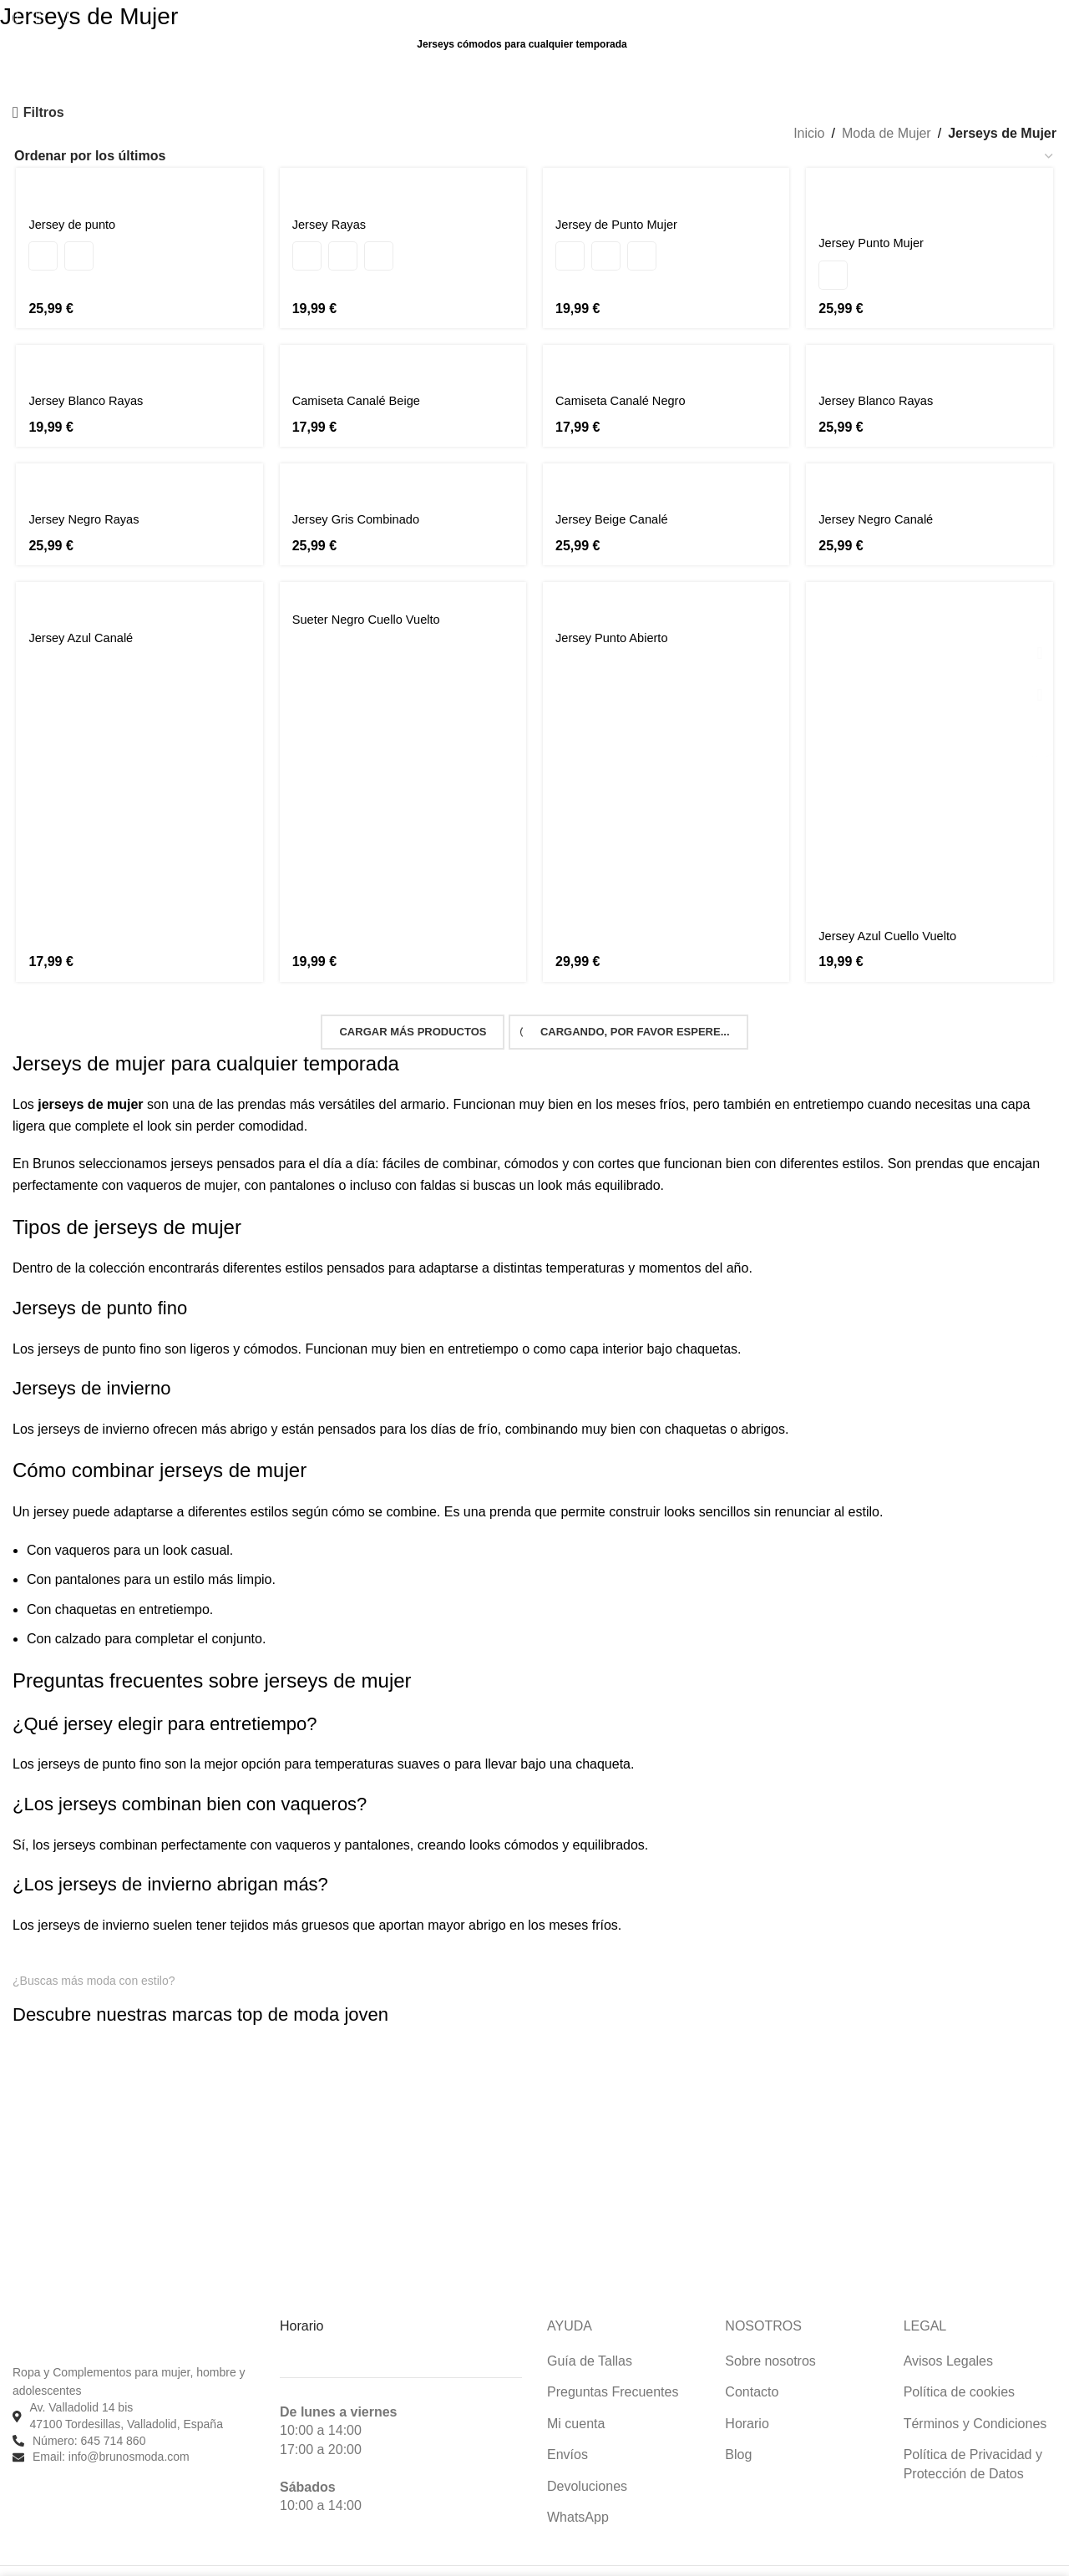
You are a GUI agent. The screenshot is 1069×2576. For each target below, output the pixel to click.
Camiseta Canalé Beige (361, 382)
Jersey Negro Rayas (85, 500)
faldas (438, 1162)
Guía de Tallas (589, 2338)
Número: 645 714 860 (89, 2416)
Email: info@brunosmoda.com (111, 2433)
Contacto (751, 2368)
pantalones (302, 1162)
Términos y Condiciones (975, 2400)
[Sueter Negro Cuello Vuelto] (402, 572)
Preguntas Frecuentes (612, 2368)
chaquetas (86, 1586)
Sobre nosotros (770, 2338)
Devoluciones (587, 2462)
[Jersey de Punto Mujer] (667, 186)
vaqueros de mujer (182, 1162)
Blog (738, 2431)
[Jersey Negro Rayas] (137, 463)
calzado (78, 1615)
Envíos (567, 2431)
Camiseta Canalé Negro (626, 382)
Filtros (43, 112)
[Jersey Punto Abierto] (667, 581)
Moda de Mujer (886, 133)
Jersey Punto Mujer (878, 224)
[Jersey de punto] (137, 186)
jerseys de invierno (93, 1406)
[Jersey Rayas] (402, 186)
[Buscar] (15, 17)
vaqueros (82, 1526)
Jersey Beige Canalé (617, 500)
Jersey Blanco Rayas (87, 382)
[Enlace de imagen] (79, 2015)
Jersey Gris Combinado (360, 500)
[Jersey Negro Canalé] (932, 463)
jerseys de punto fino (99, 1325)
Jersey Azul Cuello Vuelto (896, 920)
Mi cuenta (576, 2400)
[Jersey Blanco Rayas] (137, 344)
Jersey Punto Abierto (617, 619)
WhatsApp (578, 2494)
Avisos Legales (948, 2338)
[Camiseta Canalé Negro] (667, 344)
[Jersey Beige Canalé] (667, 463)
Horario (746, 2400)
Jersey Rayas (331, 224)
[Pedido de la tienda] (534, 156)
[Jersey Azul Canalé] (137, 581)
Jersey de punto (72, 224)
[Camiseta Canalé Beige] (402, 344)
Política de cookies (959, 2368)
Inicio (808, 133)
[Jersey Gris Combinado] (402, 463)
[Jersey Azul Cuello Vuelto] (932, 732)
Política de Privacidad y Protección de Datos (973, 2440)
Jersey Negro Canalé (883, 500)
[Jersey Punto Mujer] (932, 186)
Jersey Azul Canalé (82, 619)
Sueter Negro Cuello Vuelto (372, 601)
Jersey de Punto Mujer (622, 224)
